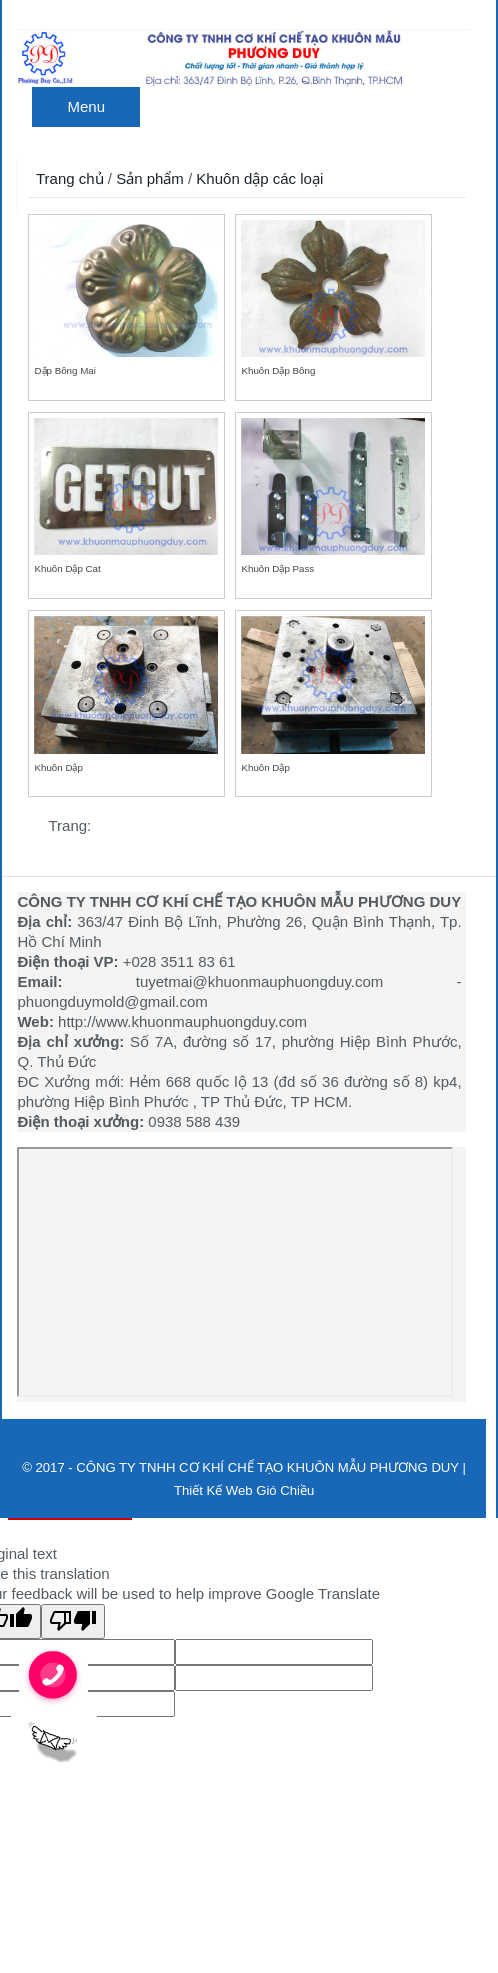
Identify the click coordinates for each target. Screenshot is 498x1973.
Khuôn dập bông (278, 370)
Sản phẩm (150, 178)
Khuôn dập (58, 767)
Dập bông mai (64, 370)
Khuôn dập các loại (259, 178)
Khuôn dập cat (67, 568)
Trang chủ (70, 178)
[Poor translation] (73, 1621)
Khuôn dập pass (277, 568)
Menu (86, 106)
